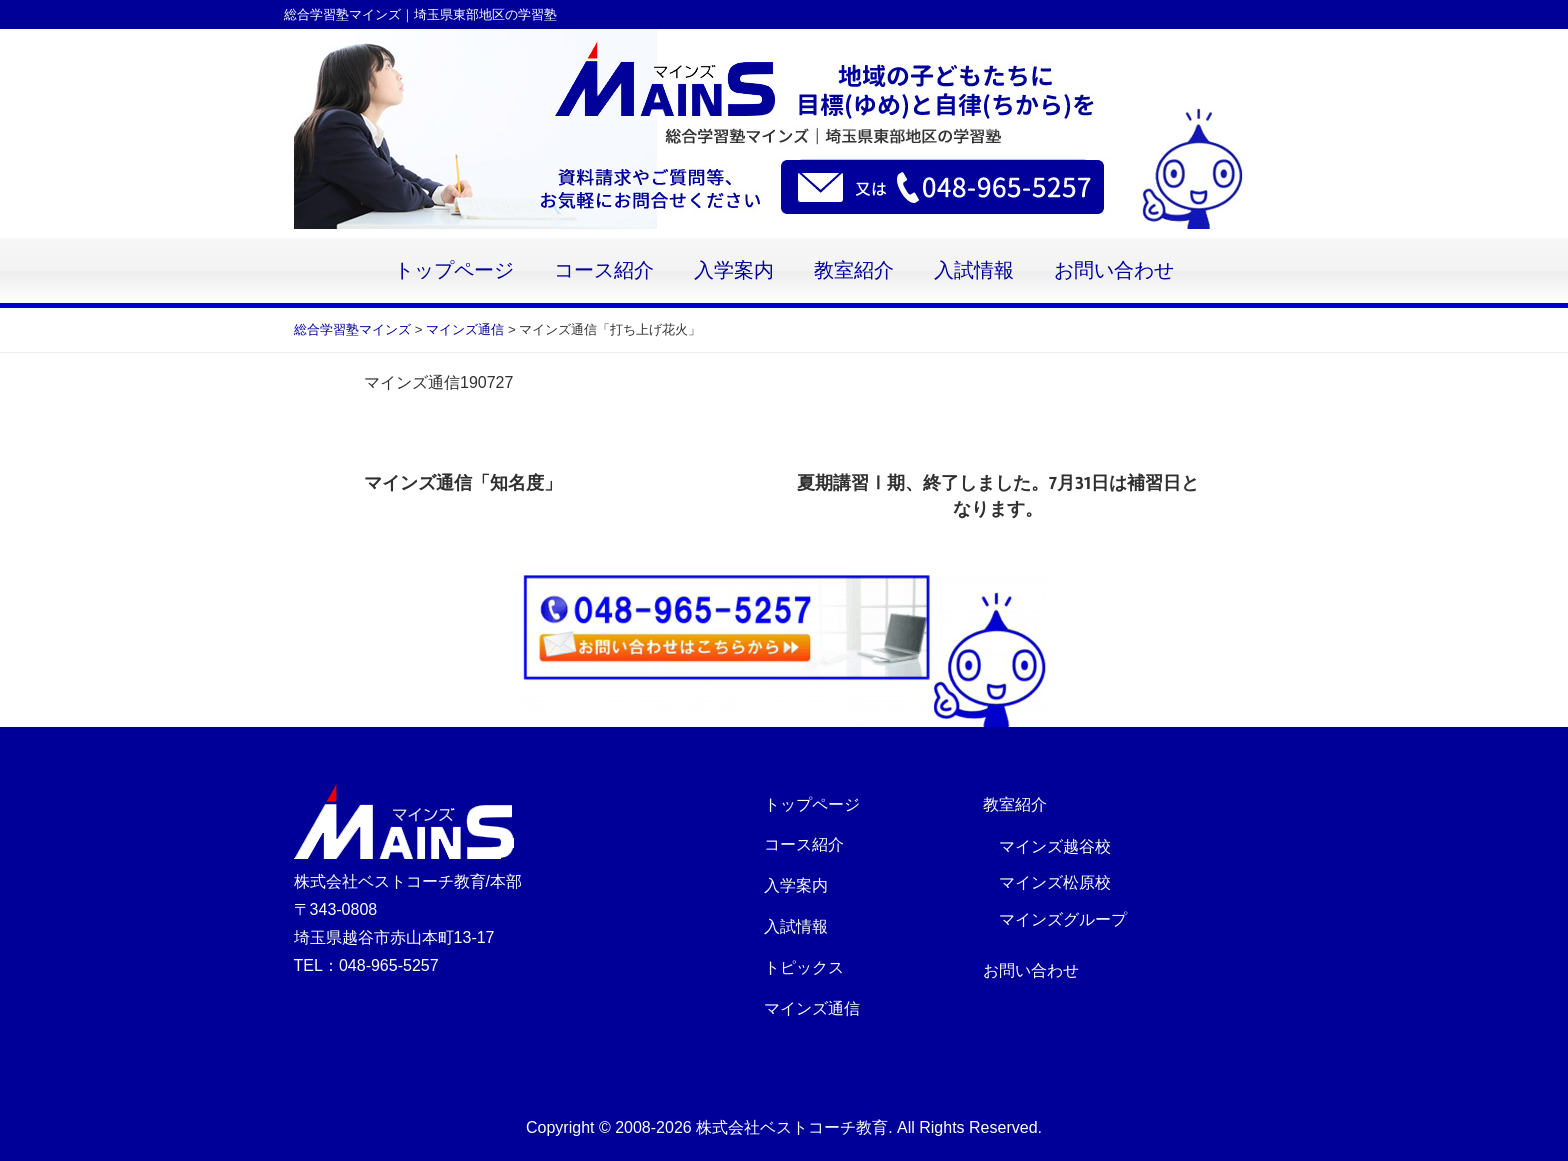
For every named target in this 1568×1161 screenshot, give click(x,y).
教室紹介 (854, 270)
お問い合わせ (1114, 270)
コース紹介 (604, 270)
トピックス (804, 967)
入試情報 (974, 270)
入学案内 (734, 270)
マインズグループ (1063, 919)
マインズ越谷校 (1055, 846)
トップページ (454, 270)
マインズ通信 (812, 1008)
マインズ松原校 (1055, 882)
